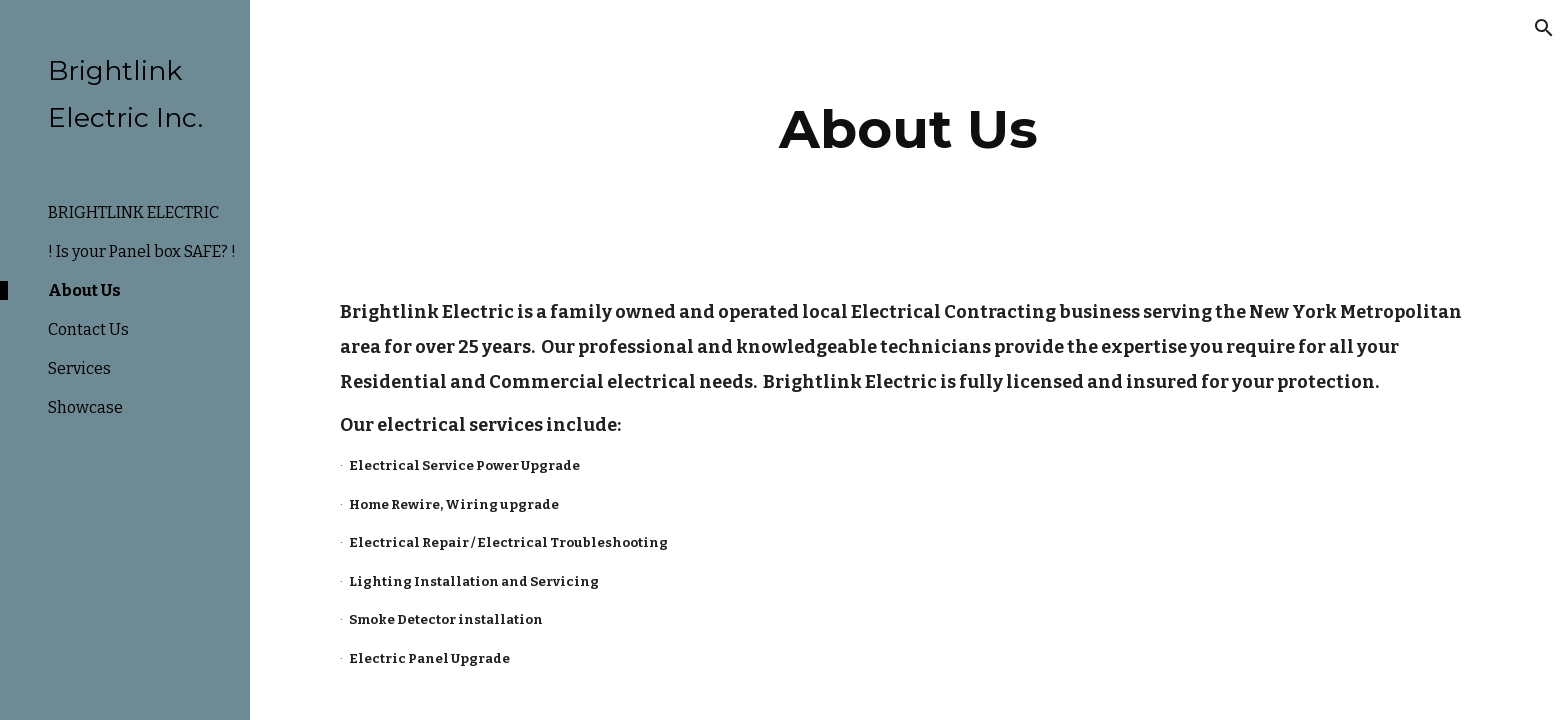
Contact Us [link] (88, 329)
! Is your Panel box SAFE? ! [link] (142, 251)
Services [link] (79, 368)
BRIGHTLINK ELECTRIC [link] (133, 212)
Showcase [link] (85, 407)
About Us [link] (84, 290)
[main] (909, 129)
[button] (1544, 28)
